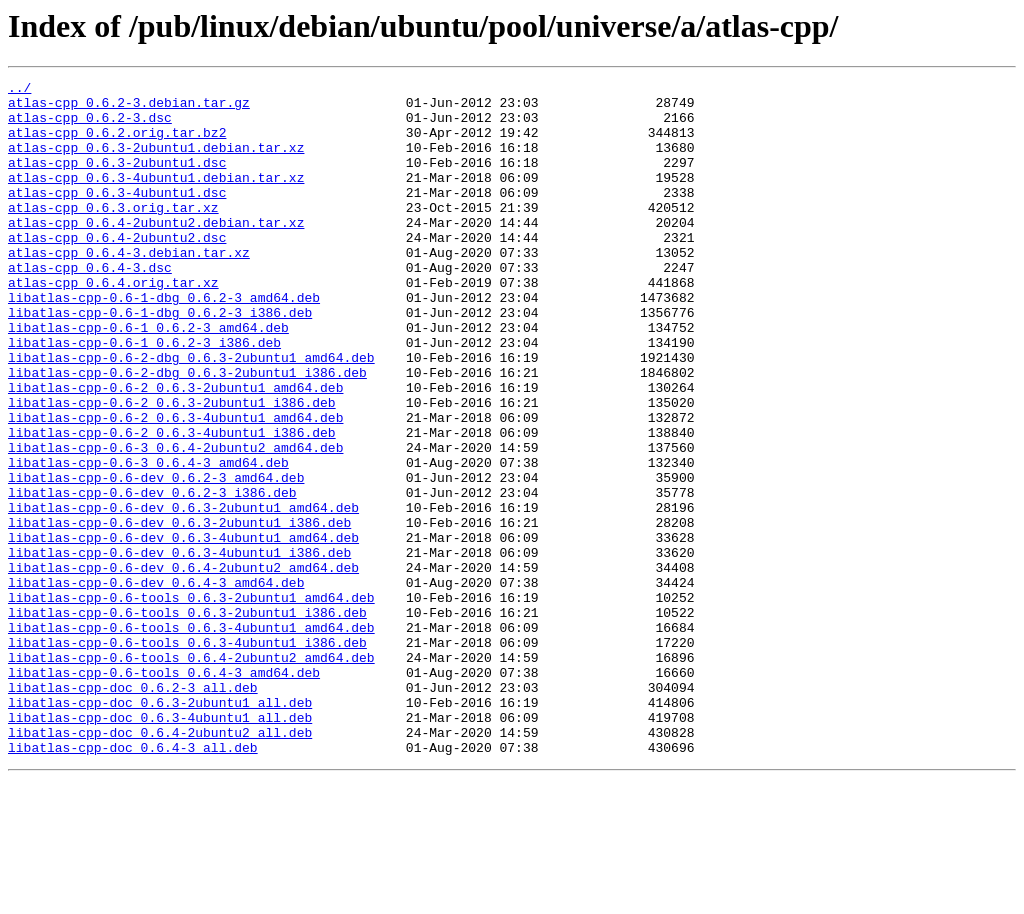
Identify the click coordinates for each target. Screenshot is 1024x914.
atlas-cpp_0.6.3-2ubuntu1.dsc (117, 180)
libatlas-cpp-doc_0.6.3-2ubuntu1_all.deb (160, 828)
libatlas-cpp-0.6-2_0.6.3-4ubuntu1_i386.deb (172, 504)
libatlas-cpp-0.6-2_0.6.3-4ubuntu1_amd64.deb (175, 486)
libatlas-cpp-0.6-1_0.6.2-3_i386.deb (144, 396)
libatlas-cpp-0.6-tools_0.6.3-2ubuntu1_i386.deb (187, 720)
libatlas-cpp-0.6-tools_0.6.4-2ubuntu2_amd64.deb (191, 774)
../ (19, 90)
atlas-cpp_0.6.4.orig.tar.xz (113, 324)
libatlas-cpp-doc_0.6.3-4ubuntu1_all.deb (160, 846)
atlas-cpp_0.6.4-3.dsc (90, 306)
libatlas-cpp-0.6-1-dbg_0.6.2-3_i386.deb (160, 360)
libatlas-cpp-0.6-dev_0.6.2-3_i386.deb (152, 576)
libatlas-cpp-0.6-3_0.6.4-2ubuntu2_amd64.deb (175, 522)
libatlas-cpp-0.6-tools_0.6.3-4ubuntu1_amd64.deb (191, 738)
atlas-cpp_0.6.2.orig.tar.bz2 (117, 144)
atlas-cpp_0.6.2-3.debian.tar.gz (129, 108)
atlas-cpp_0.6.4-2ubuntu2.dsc (117, 270)
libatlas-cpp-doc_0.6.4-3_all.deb (133, 882)
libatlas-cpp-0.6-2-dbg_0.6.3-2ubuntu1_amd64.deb (191, 414)
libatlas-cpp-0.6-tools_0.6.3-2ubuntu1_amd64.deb (191, 702)
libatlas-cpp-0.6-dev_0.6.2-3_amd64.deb (156, 558)
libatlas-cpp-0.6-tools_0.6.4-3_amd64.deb (164, 792)
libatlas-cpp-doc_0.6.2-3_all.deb (133, 810)
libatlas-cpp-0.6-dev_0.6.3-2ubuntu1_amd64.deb (183, 594)
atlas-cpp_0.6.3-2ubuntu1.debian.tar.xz (156, 162)
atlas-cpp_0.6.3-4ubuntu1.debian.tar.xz (156, 198)
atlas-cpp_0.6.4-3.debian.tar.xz (129, 288)
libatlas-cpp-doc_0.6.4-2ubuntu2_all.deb (160, 864)
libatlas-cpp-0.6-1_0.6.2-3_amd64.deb (148, 378)
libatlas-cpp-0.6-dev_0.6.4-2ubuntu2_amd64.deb (183, 666)
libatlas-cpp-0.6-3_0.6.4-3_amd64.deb (148, 540)
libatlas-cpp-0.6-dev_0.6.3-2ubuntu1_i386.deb (179, 612)
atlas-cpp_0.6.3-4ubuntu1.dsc (117, 216)
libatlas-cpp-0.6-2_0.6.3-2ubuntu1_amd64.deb (175, 450)
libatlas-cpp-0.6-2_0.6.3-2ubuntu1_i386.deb (172, 468)
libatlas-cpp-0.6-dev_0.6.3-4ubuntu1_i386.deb (179, 648)
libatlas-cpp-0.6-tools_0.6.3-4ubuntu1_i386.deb (187, 756)
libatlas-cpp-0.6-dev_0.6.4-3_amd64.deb (156, 684)
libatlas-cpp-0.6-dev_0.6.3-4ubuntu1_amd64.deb (183, 630)
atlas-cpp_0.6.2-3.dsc (90, 126)
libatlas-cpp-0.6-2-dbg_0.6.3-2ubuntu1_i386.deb (187, 432)
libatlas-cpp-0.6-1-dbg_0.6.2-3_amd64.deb (164, 342)
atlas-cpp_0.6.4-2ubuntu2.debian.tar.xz (156, 252)
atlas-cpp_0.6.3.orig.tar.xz (113, 234)
